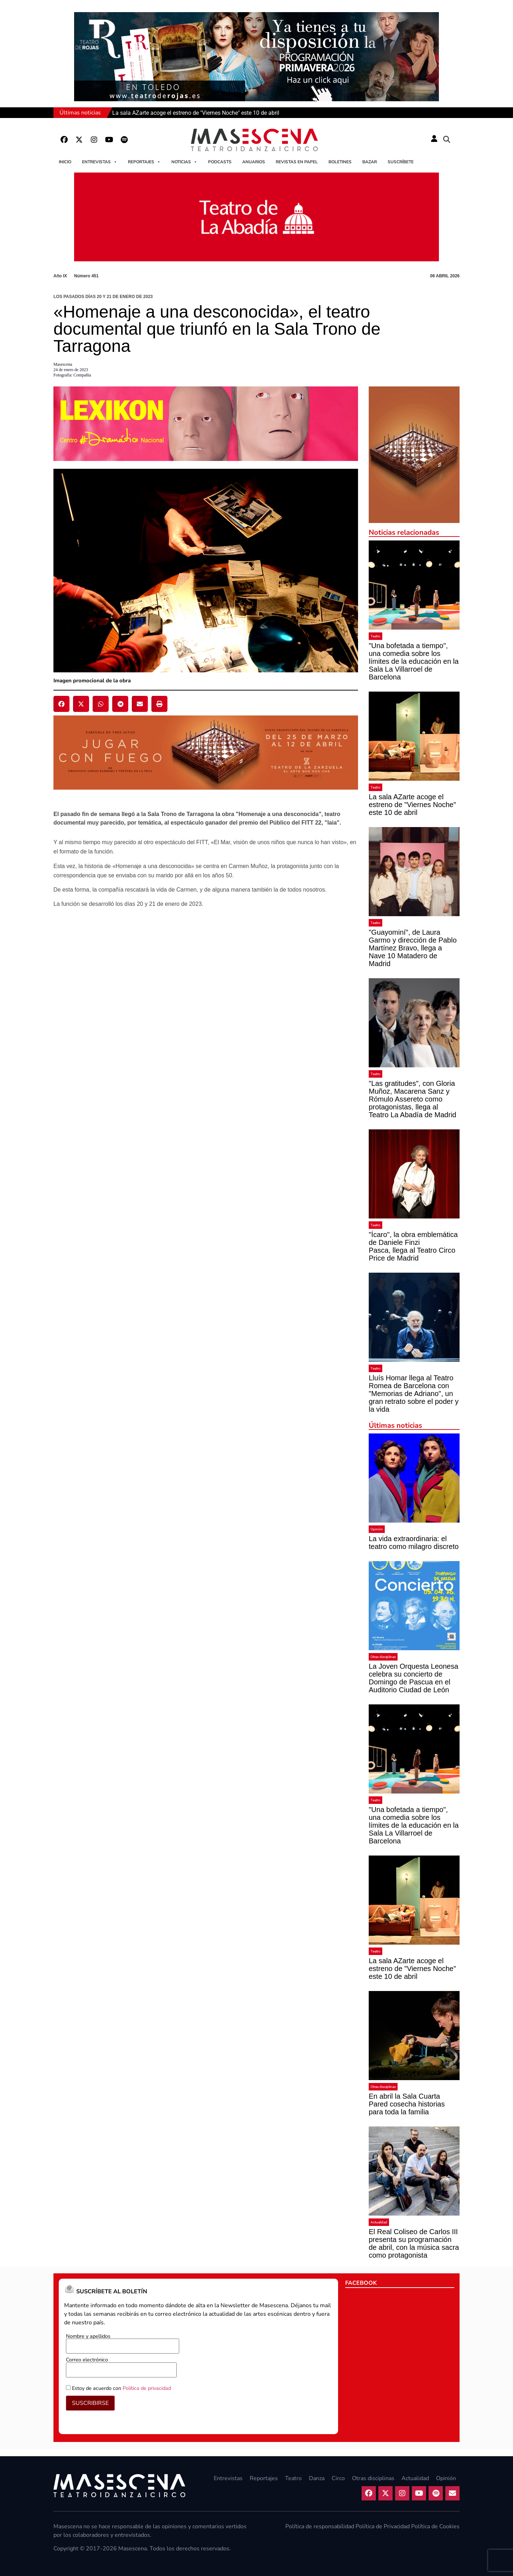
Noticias (184, 162)
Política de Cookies (435, 2526)
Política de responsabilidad (319, 2526)
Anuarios (253, 162)
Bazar (369, 162)
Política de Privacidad (383, 2526)
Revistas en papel (297, 162)
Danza (317, 2478)
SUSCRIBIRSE (90, 2403)
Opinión (376, 1529)
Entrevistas (99, 162)
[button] (446, 139)
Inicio (65, 162)
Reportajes (144, 162)
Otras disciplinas (383, 1657)
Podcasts (220, 162)
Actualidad (378, 2222)
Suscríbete (401, 162)
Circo (338, 2478)
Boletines (340, 162)
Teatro (375, 636)
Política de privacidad (147, 2388)
